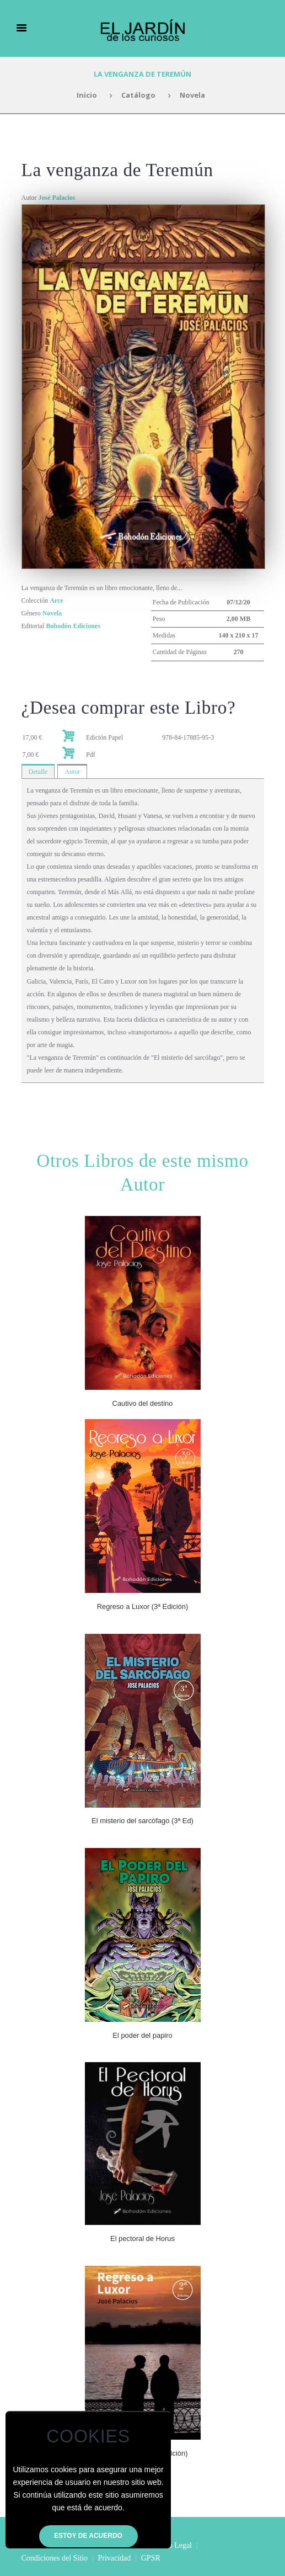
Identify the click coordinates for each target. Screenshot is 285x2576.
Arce (56, 600)
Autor (72, 772)
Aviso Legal (173, 2545)
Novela (192, 95)
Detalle (38, 772)
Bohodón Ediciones (73, 626)
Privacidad (114, 2558)
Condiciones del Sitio (54, 2558)
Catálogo (138, 95)
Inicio (87, 95)
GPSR (150, 2558)
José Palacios (57, 197)
